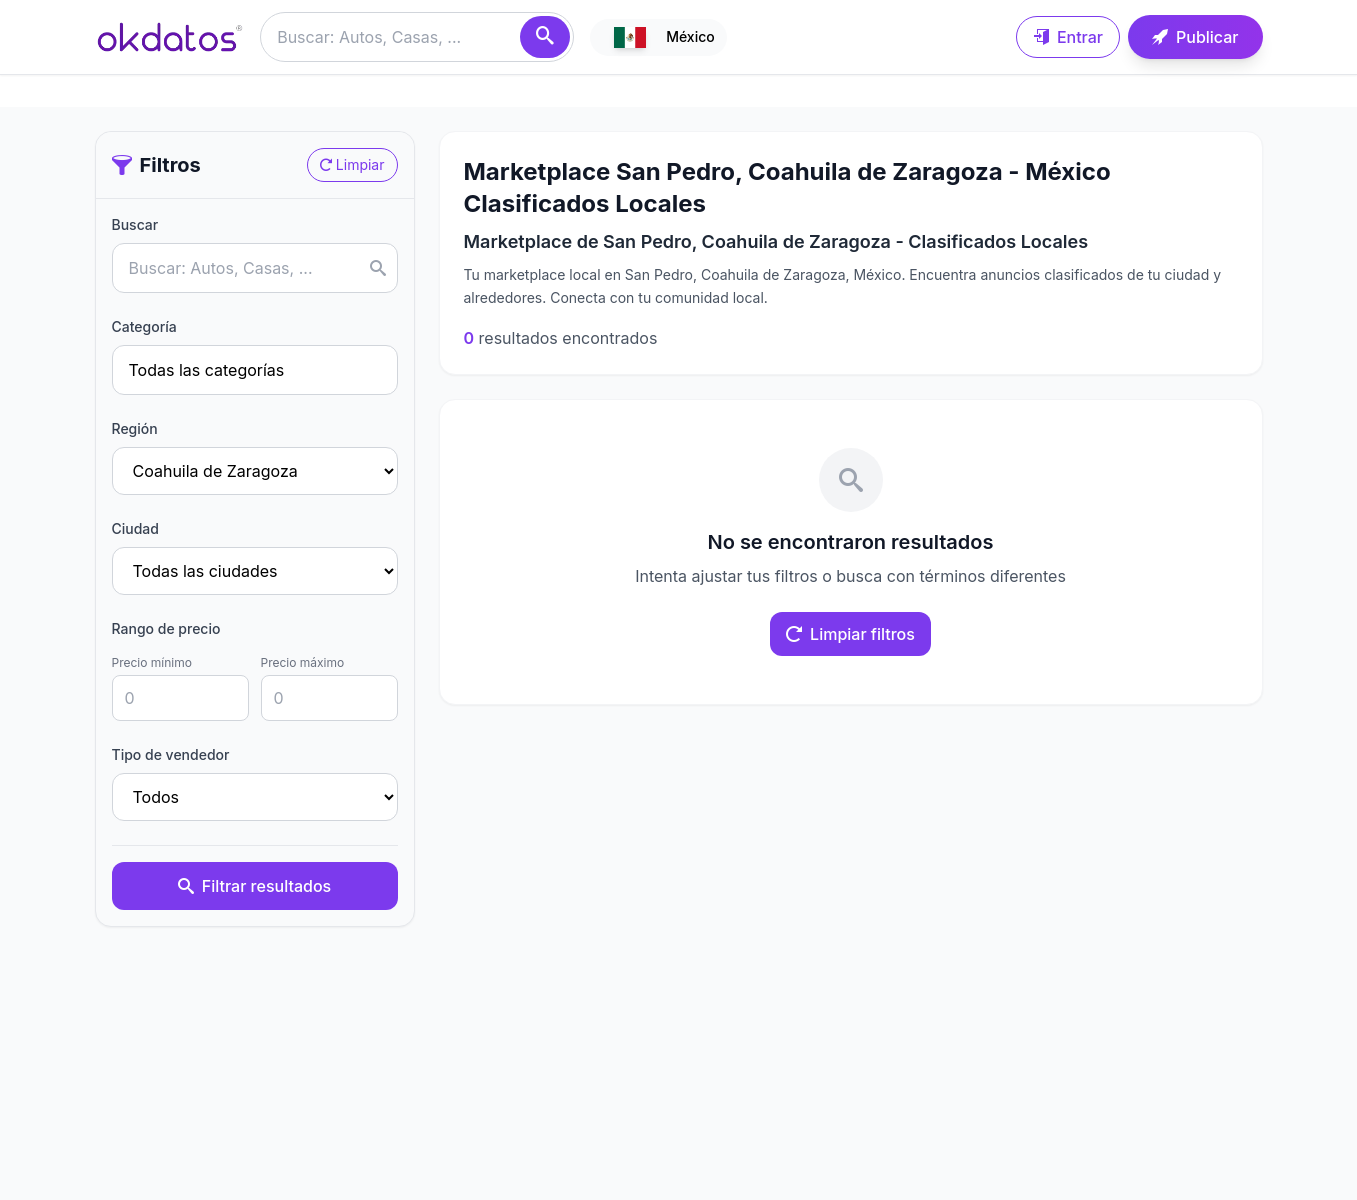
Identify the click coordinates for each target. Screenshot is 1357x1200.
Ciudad (135, 528)
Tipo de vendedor (171, 754)
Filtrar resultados (254, 886)
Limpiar (352, 164)
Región (135, 428)
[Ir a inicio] (170, 37)
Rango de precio (166, 628)
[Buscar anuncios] (417, 37)
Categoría (144, 326)
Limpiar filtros (850, 634)
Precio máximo (303, 662)
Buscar (135, 224)
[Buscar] (545, 37)
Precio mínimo (152, 662)
